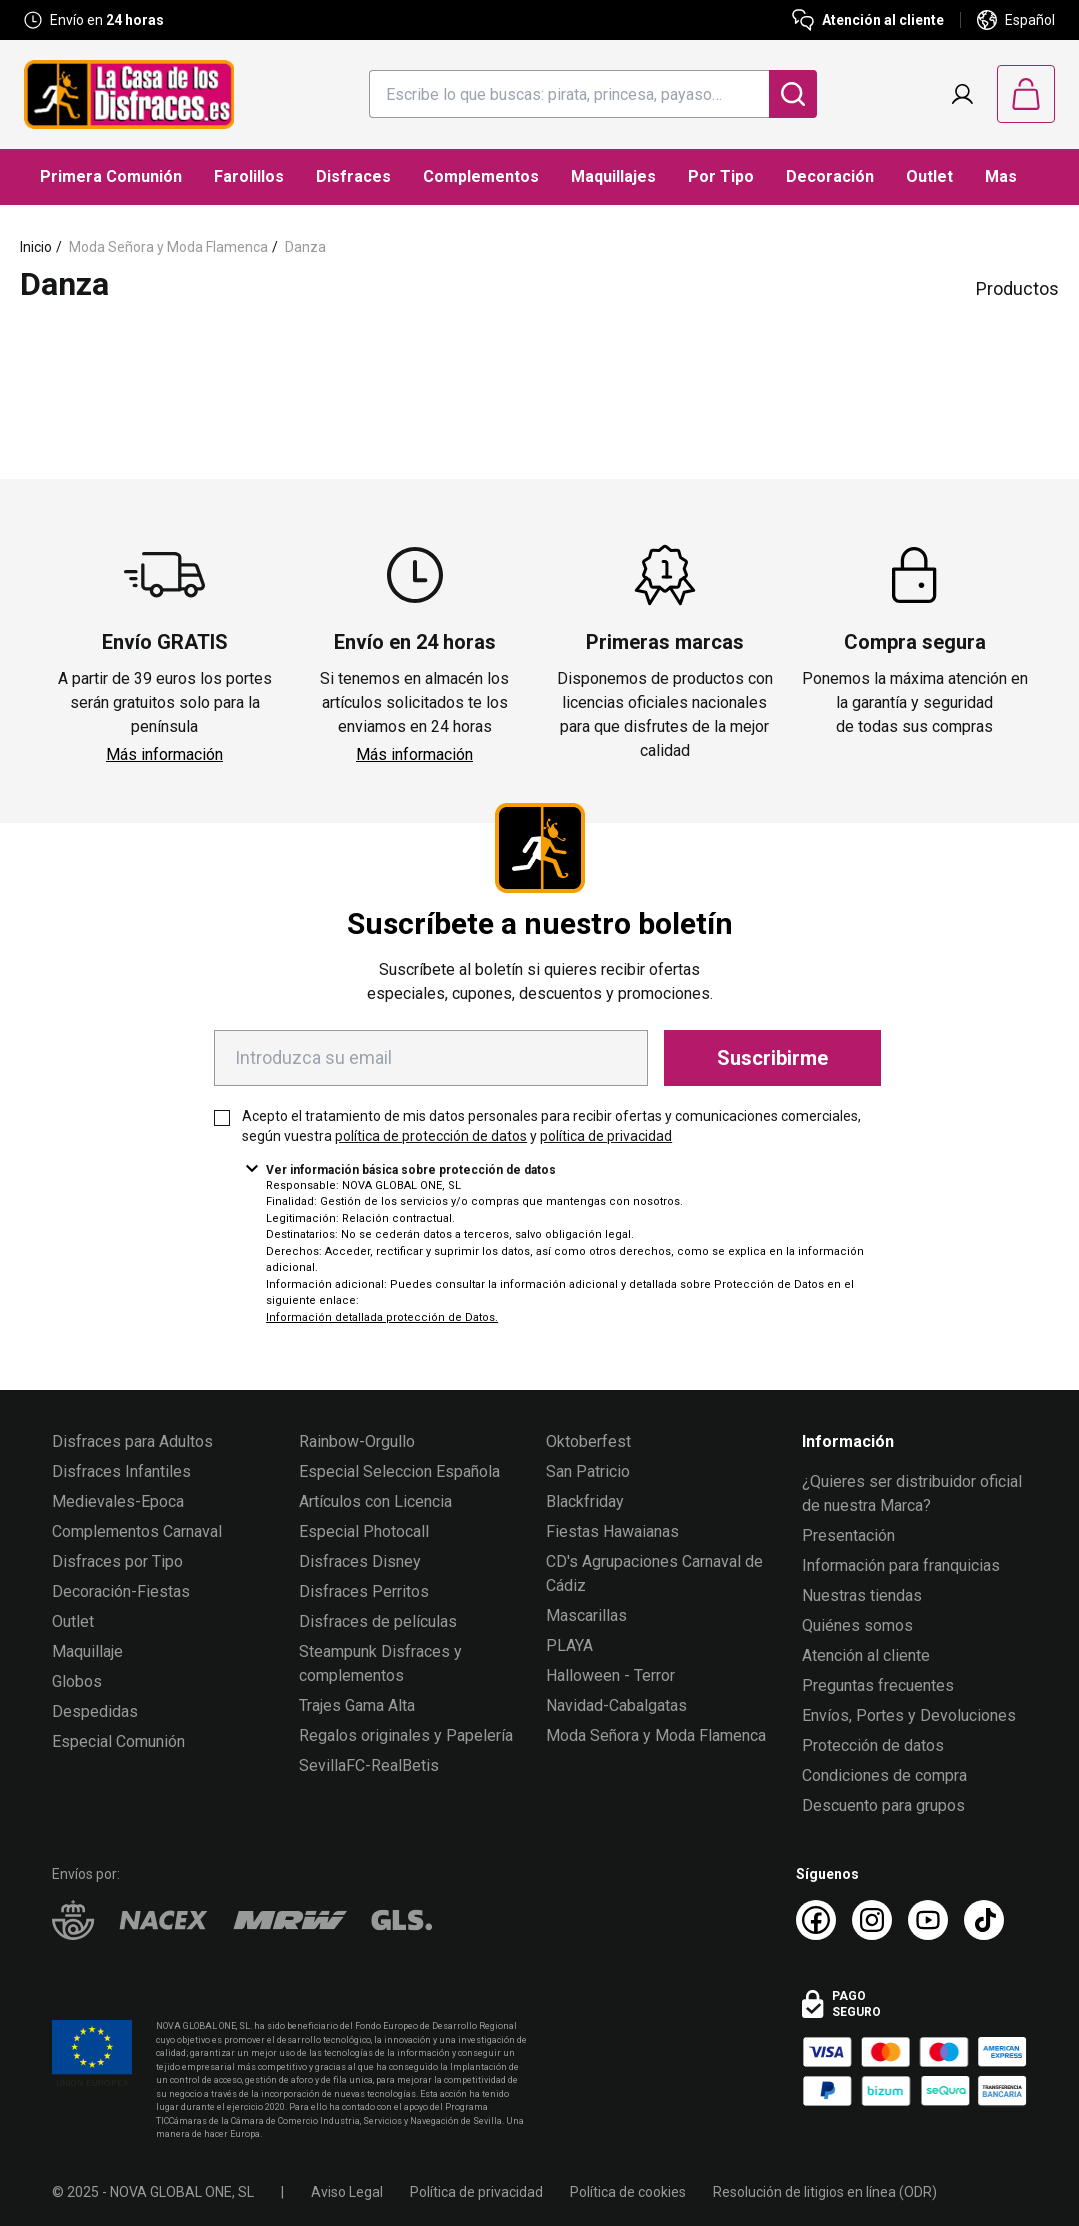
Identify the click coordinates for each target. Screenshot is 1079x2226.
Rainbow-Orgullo (357, 1441)
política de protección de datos (431, 1136)
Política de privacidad (476, 2192)
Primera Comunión (111, 176)
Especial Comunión (118, 1741)
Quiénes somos (857, 1625)
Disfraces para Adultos (132, 1441)
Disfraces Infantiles (121, 1471)
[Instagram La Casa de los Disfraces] (872, 1920)
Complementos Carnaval (137, 1531)
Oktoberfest (588, 1441)
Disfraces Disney (360, 1561)
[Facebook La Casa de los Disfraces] (816, 1920)
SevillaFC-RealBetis (369, 1765)
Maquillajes (613, 176)
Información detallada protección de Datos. (382, 1317)
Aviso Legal (347, 2192)
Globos (77, 1681)
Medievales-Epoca (118, 1501)
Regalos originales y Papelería (406, 1735)
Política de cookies (628, 2192)
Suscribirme (772, 1058)
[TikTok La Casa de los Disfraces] (984, 1920)
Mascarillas (586, 1615)
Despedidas (95, 1711)
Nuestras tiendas (862, 1595)
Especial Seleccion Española (399, 1471)
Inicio (36, 247)
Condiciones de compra (884, 1775)
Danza (305, 247)
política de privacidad (606, 1136)
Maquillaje (87, 1651)
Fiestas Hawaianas (612, 1531)
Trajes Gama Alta (357, 1705)
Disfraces (353, 176)
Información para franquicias (901, 1565)
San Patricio (588, 1471)
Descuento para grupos (883, 1805)
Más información (164, 754)
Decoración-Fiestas (121, 1591)
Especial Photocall (364, 1531)
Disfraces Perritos (364, 1591)
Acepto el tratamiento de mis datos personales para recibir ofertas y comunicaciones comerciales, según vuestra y (551, 1126)
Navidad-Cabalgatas (616, 1705)
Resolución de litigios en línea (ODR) (825, 2192)
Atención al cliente (866, 1655)
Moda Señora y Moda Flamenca (168, 247)
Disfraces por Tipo (117, 1561)
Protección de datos (873, 1745)
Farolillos (249, 176)
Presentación (848, 1535)
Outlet (929, 176)
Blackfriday (585, 1501)
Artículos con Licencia (375, 1501)
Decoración (830, 176)
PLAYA (569, 1645)
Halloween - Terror (610, 1675)
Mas (1001, 176)
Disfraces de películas (378, 1621)
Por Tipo (721, 176)
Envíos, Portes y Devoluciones (909, 1715)
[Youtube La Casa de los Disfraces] (928, 1920)
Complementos (481, 176)
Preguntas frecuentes (878, 1685)
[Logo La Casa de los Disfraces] (129, 94)
